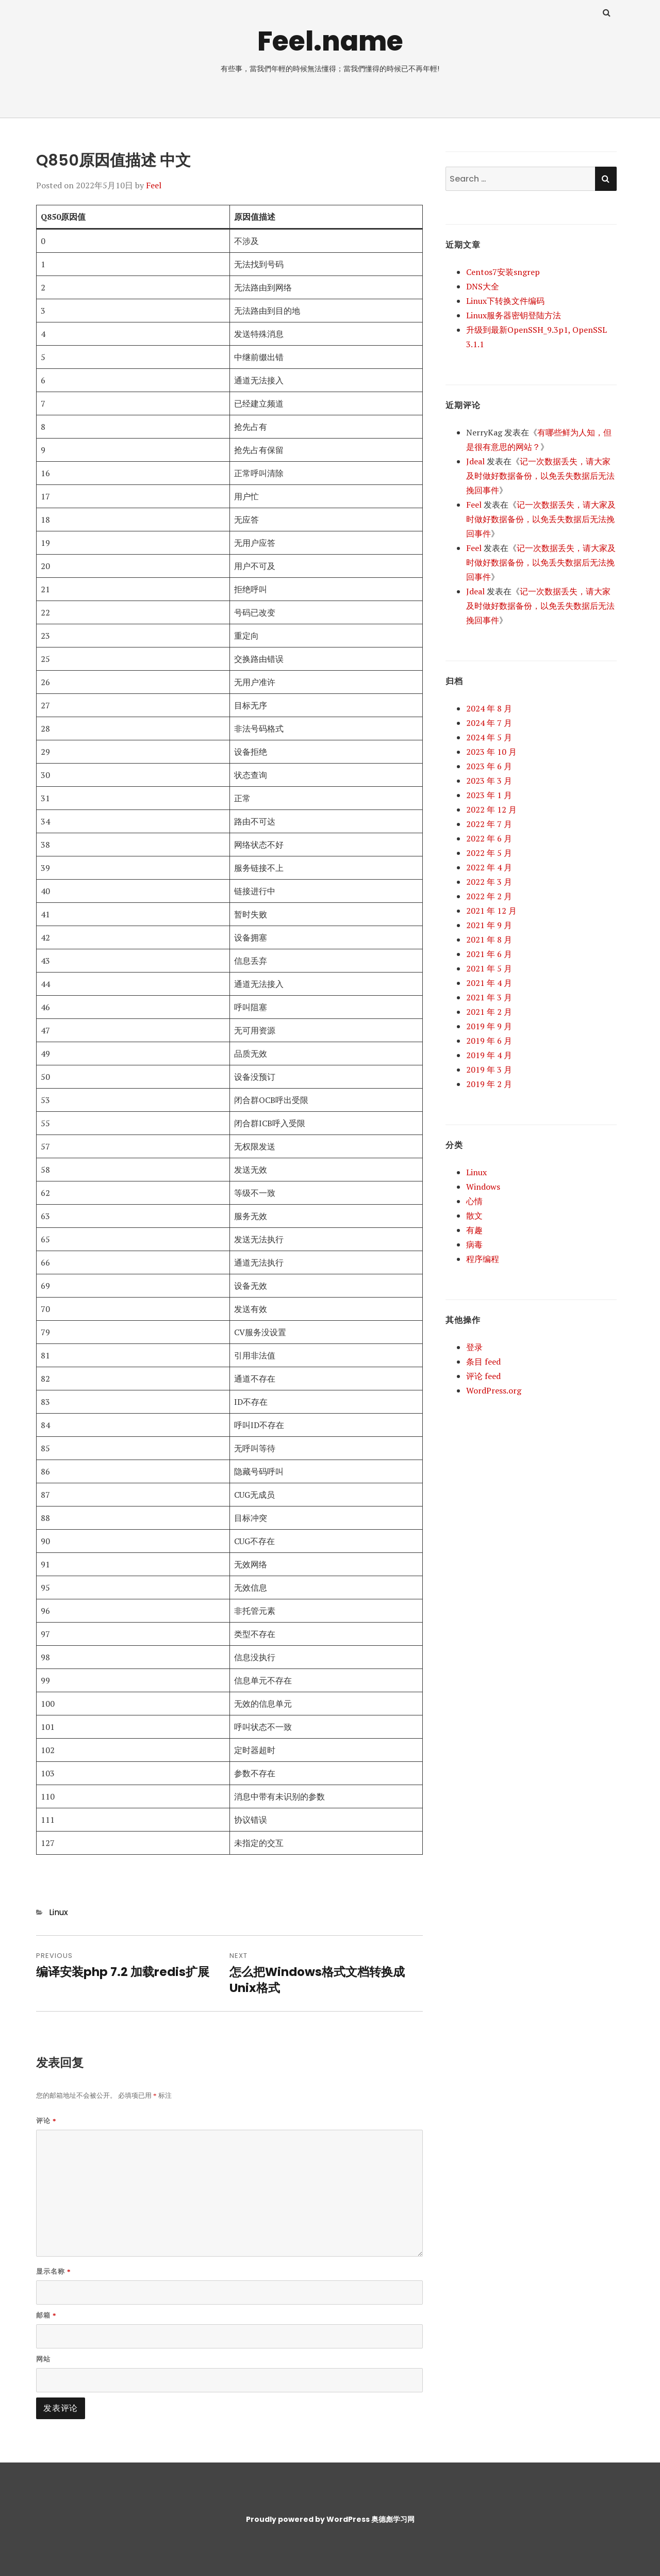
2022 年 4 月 (489, 867)
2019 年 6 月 (489, 1040)
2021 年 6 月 (489, 954)
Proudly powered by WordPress (308, 2519)
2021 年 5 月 (489, 968)
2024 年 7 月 (489, 722)
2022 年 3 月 (489, 881)
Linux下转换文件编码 (505, 300)
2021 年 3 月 (489, 997)
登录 (474, 1347)
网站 (43, 2359)
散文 (474, 1215)
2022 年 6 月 (489, 838)
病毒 (474, 1244)
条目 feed (483, 1361)
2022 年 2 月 (489, 896)
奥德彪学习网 (393, 2519)
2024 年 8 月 (489, 708)
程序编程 (482, 1259)
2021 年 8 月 (489, 939)
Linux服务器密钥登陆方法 (513, 315)
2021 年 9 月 (489, 925)
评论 (46, 2121)
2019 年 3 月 (489, 1069)
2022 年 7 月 (489, 824)
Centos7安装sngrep (503, 272)
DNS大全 (482, 286)
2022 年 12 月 (491, 809)
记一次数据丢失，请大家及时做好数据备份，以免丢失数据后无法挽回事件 (540, 476)
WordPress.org (493, 1390)
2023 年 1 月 (489, 795)
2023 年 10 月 (491, 751)
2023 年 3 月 (489, 780)
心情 (474, 1201)
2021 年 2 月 (489, 1011)
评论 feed (483, 1376)
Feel (153, 185)
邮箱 (46, 2315)
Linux (58, 1912)
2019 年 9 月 (489, 1026)
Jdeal (475, 461)
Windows (483, 1186)
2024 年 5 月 (489, 737)
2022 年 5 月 (489, 852)
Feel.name (330, 41)
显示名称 (53, 2271)
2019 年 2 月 (489, 1084)
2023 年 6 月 (489, 766)
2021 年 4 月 (489, 983)
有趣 (474, 1230)
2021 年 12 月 (491, 910)
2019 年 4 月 (489, 1055)
